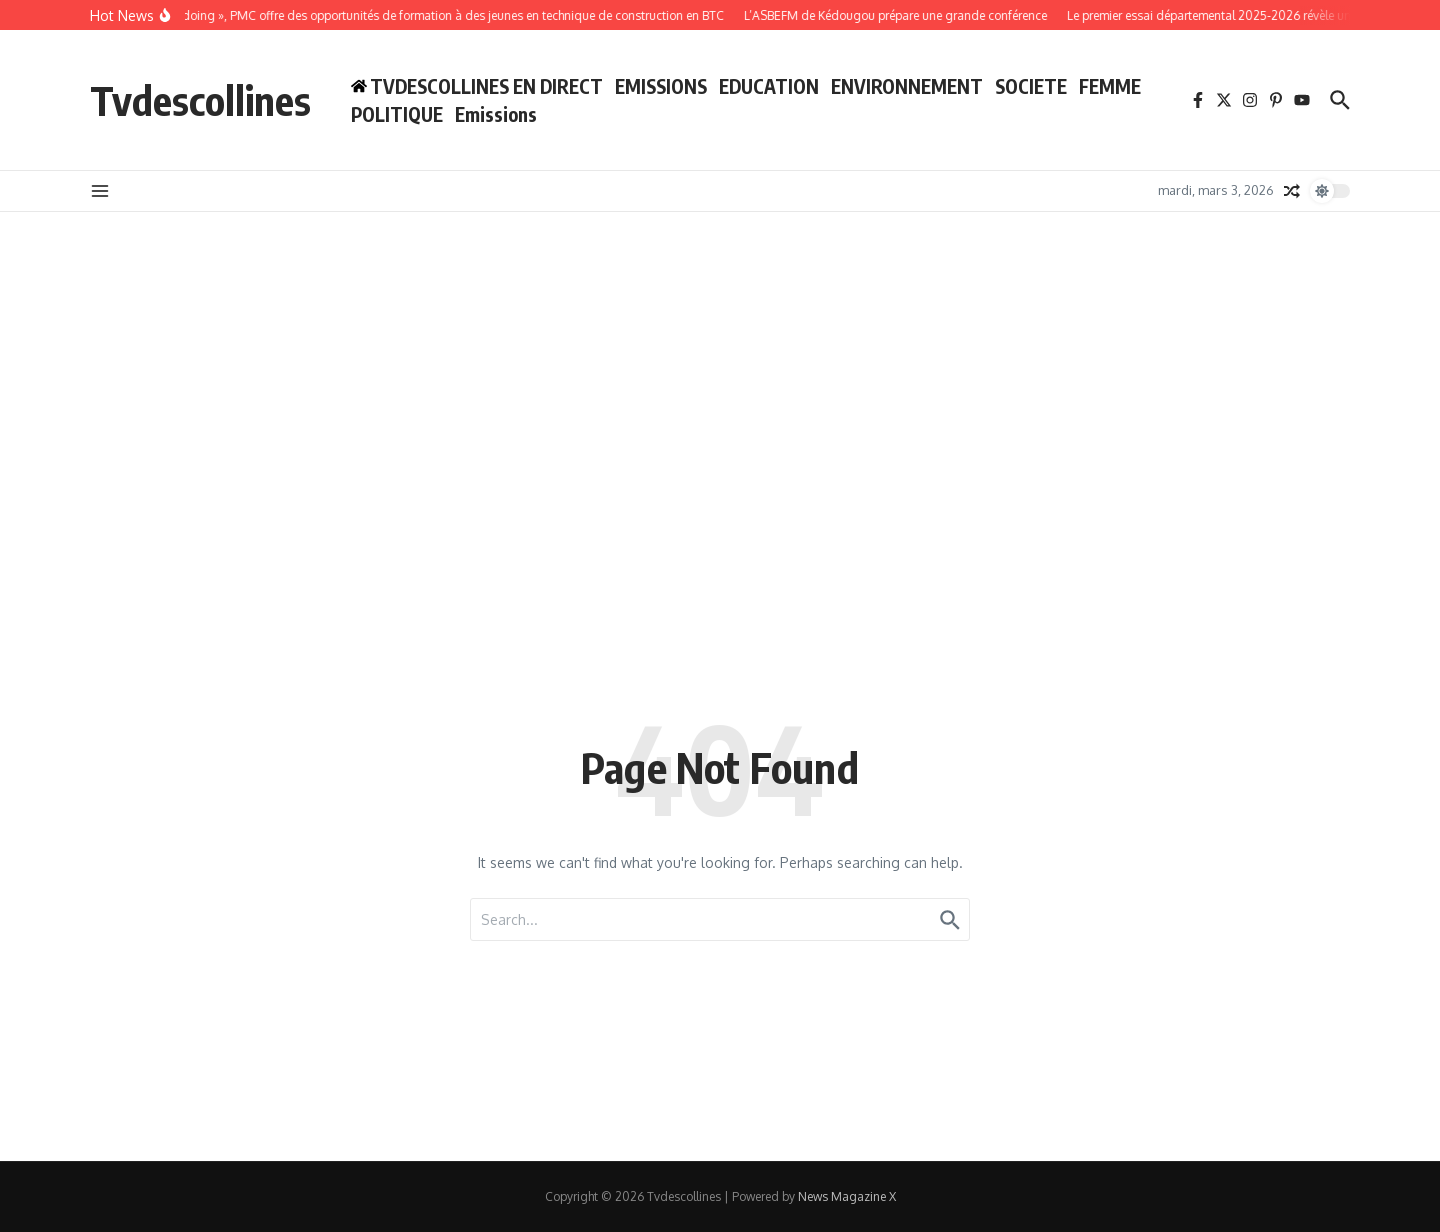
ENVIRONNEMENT (907, 86)
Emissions (496, 114)
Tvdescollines (200, 100)
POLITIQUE (397, 114)
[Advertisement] (720, 542)
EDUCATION (769, 86)
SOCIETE (1031, 86)
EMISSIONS (661, 86)
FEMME (1110, 86)
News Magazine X (847, 1196)
